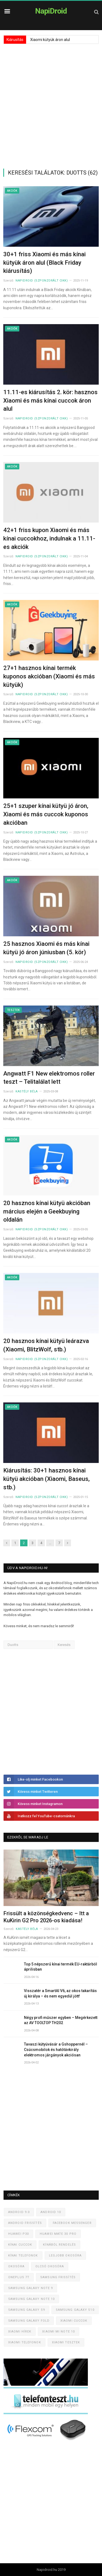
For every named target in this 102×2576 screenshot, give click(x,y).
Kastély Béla (27, 1091)
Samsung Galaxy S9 (26, 2310)
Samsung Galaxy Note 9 (30, 2288)
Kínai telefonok (23, 2255)
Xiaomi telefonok (24, 2342)
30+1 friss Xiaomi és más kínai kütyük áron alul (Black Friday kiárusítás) (44, 262)
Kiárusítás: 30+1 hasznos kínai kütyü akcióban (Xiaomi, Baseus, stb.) (46, 1479)
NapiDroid (51, 11)
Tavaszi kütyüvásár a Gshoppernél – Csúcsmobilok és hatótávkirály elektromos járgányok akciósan (56, 2049)
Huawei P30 (18, 2234)
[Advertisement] (51, 106)
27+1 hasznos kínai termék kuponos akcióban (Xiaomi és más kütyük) (49, 676)
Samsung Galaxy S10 (75, 2310)
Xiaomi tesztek (66, 2342)
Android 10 (51, 2212)
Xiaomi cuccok (73, 2320)
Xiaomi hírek (19, 2331)
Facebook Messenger (72, 2223)
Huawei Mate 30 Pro (58, 2234)
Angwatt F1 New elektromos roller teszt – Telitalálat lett (49, 1077)
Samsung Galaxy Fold (29, 2320)
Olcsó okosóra (49, 2266)
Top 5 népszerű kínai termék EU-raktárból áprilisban (60, 1967)
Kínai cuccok (20, 2244)
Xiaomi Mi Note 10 (58, 2331)
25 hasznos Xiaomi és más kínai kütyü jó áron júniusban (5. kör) (46, 948)
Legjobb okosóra (65, 2255)
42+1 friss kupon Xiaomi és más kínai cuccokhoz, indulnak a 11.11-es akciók (49, 538)
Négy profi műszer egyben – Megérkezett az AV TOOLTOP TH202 (60, 2020)
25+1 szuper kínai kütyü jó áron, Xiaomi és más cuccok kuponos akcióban (45, 814)
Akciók (12, 190)
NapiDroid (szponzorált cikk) (42, 280)
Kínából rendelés (59, 2244)
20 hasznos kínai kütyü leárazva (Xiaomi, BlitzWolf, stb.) (46, 1345)
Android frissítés (25, 2223)
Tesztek (13, 1010)
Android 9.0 (19, 2212)
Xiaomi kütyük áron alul (50, 39)
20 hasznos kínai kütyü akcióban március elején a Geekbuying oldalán (46, 1211)
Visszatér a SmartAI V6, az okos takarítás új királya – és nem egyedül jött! (60, 1993)
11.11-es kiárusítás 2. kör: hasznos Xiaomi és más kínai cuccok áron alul (50, 400)
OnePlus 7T (18, 2277)
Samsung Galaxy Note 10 (31, 2299)
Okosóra (16, 2266)
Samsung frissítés (58, 2277)
